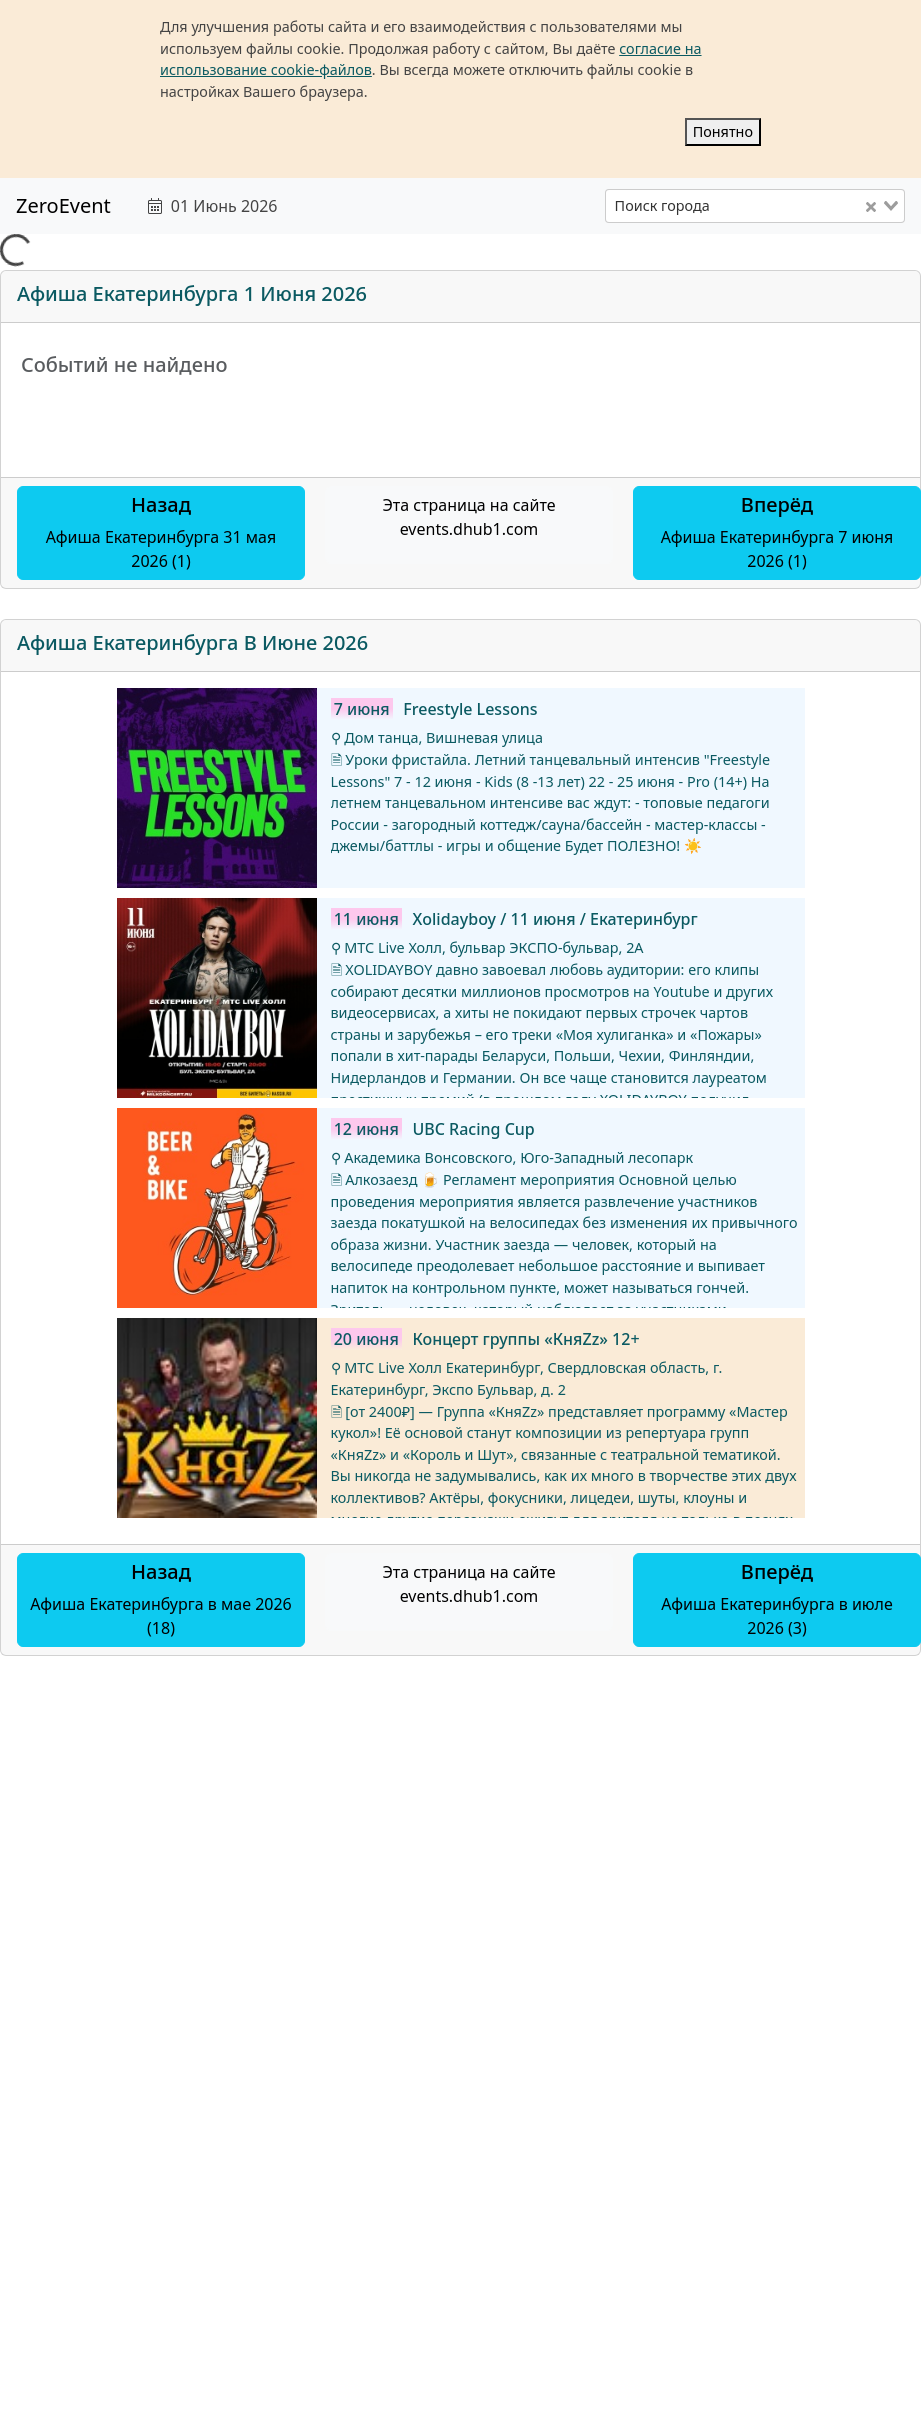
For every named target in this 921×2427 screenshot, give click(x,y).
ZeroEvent (63, 205)
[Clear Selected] (871, 206)
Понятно (723, 131)
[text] (388, 206)
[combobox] (755, 206)
